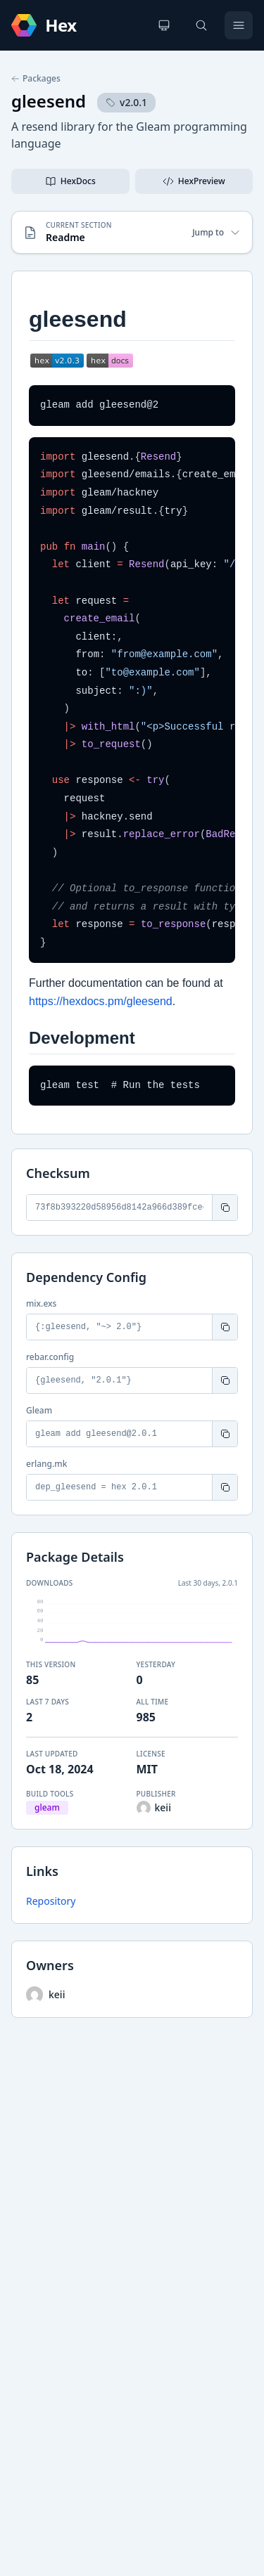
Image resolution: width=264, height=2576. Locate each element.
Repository (50, 1901)
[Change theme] (164, 25)
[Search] (201, 25)
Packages (36, 78)
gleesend (48, 100)
